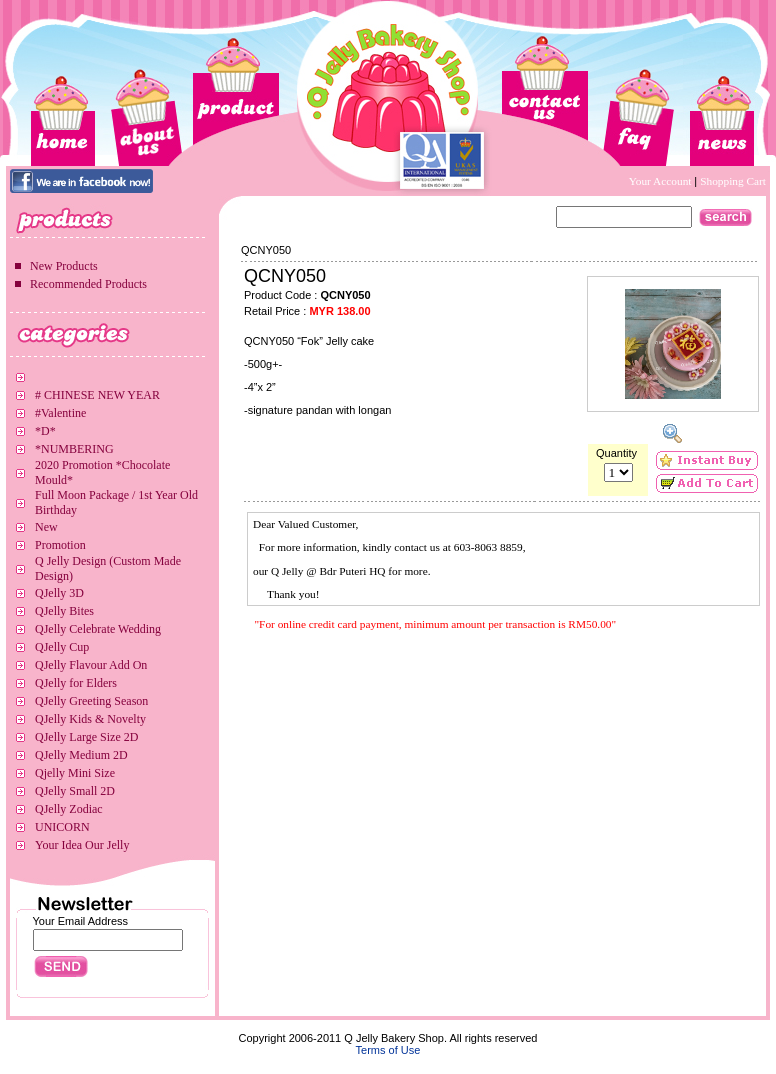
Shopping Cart (733, 181)
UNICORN (62, 827)
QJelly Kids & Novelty (90, 719)
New (46, 527)
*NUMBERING (74, 449)
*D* (45, 431)
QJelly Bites (64, 611)
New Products (64, 266)
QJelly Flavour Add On (91, 665)
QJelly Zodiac (69, 809)
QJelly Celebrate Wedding (98, 629)
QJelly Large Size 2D (86, 737)
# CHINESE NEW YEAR (97, 395)
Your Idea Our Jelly (82, 845)
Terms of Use (388, 1050)
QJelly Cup (62, 647)
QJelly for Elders (76, 683)
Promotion (60, 545)
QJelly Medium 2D (81, 755)
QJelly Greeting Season (91, 701)
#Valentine (60, 413)
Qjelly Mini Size (75, 773)
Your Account (662, 181)
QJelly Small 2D (75, 791)
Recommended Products (88, 284)
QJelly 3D (59, 593)
